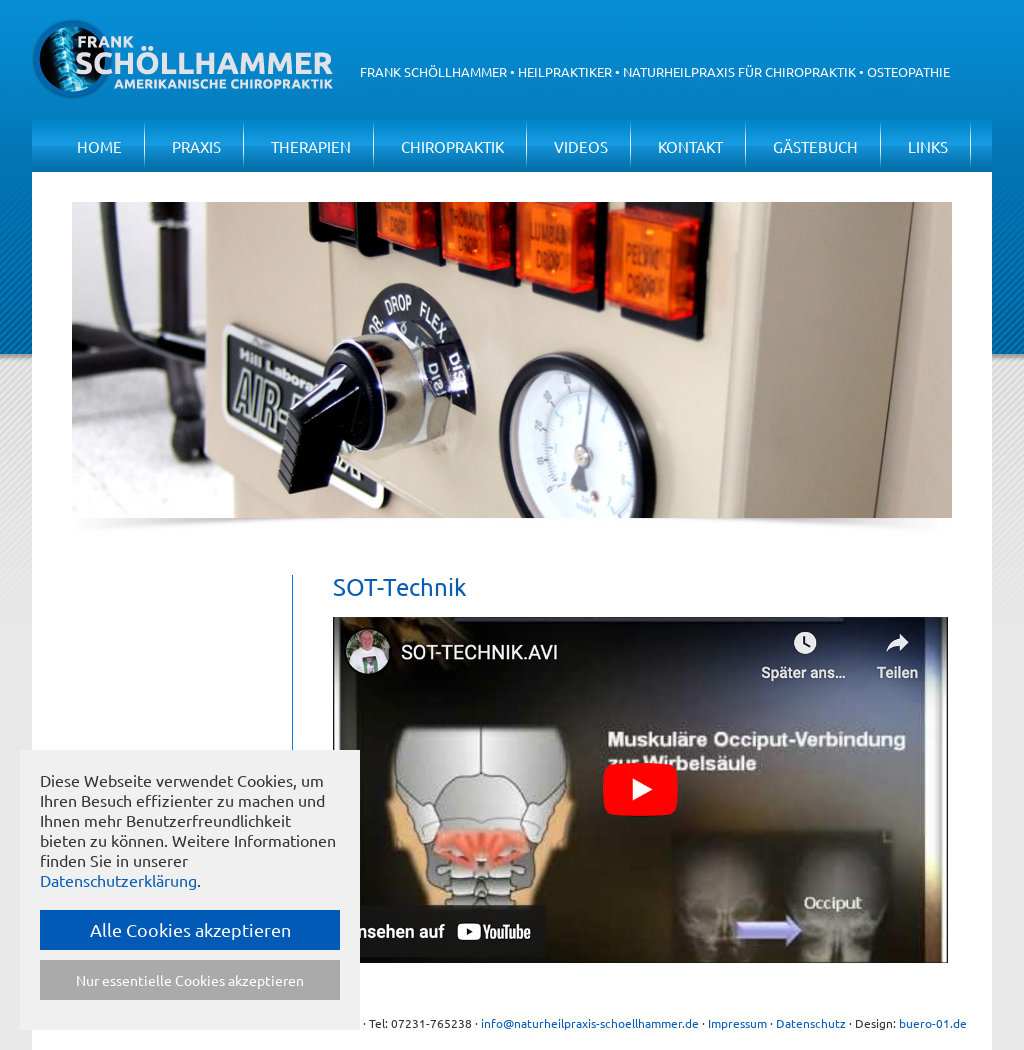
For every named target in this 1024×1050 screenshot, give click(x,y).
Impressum (737, 1023)
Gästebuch (815, 146)
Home (99, 146)
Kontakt (690, 146)
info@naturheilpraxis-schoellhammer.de (590, 1023)
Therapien (311, 146)
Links (928, 146)
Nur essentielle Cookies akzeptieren (190, 980)
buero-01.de (933, 1023)
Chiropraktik (452, 146)
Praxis (196, 146)
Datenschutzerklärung (118, 880)
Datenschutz (811, 1023)
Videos (581, 146)
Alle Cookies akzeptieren (190, 929)
